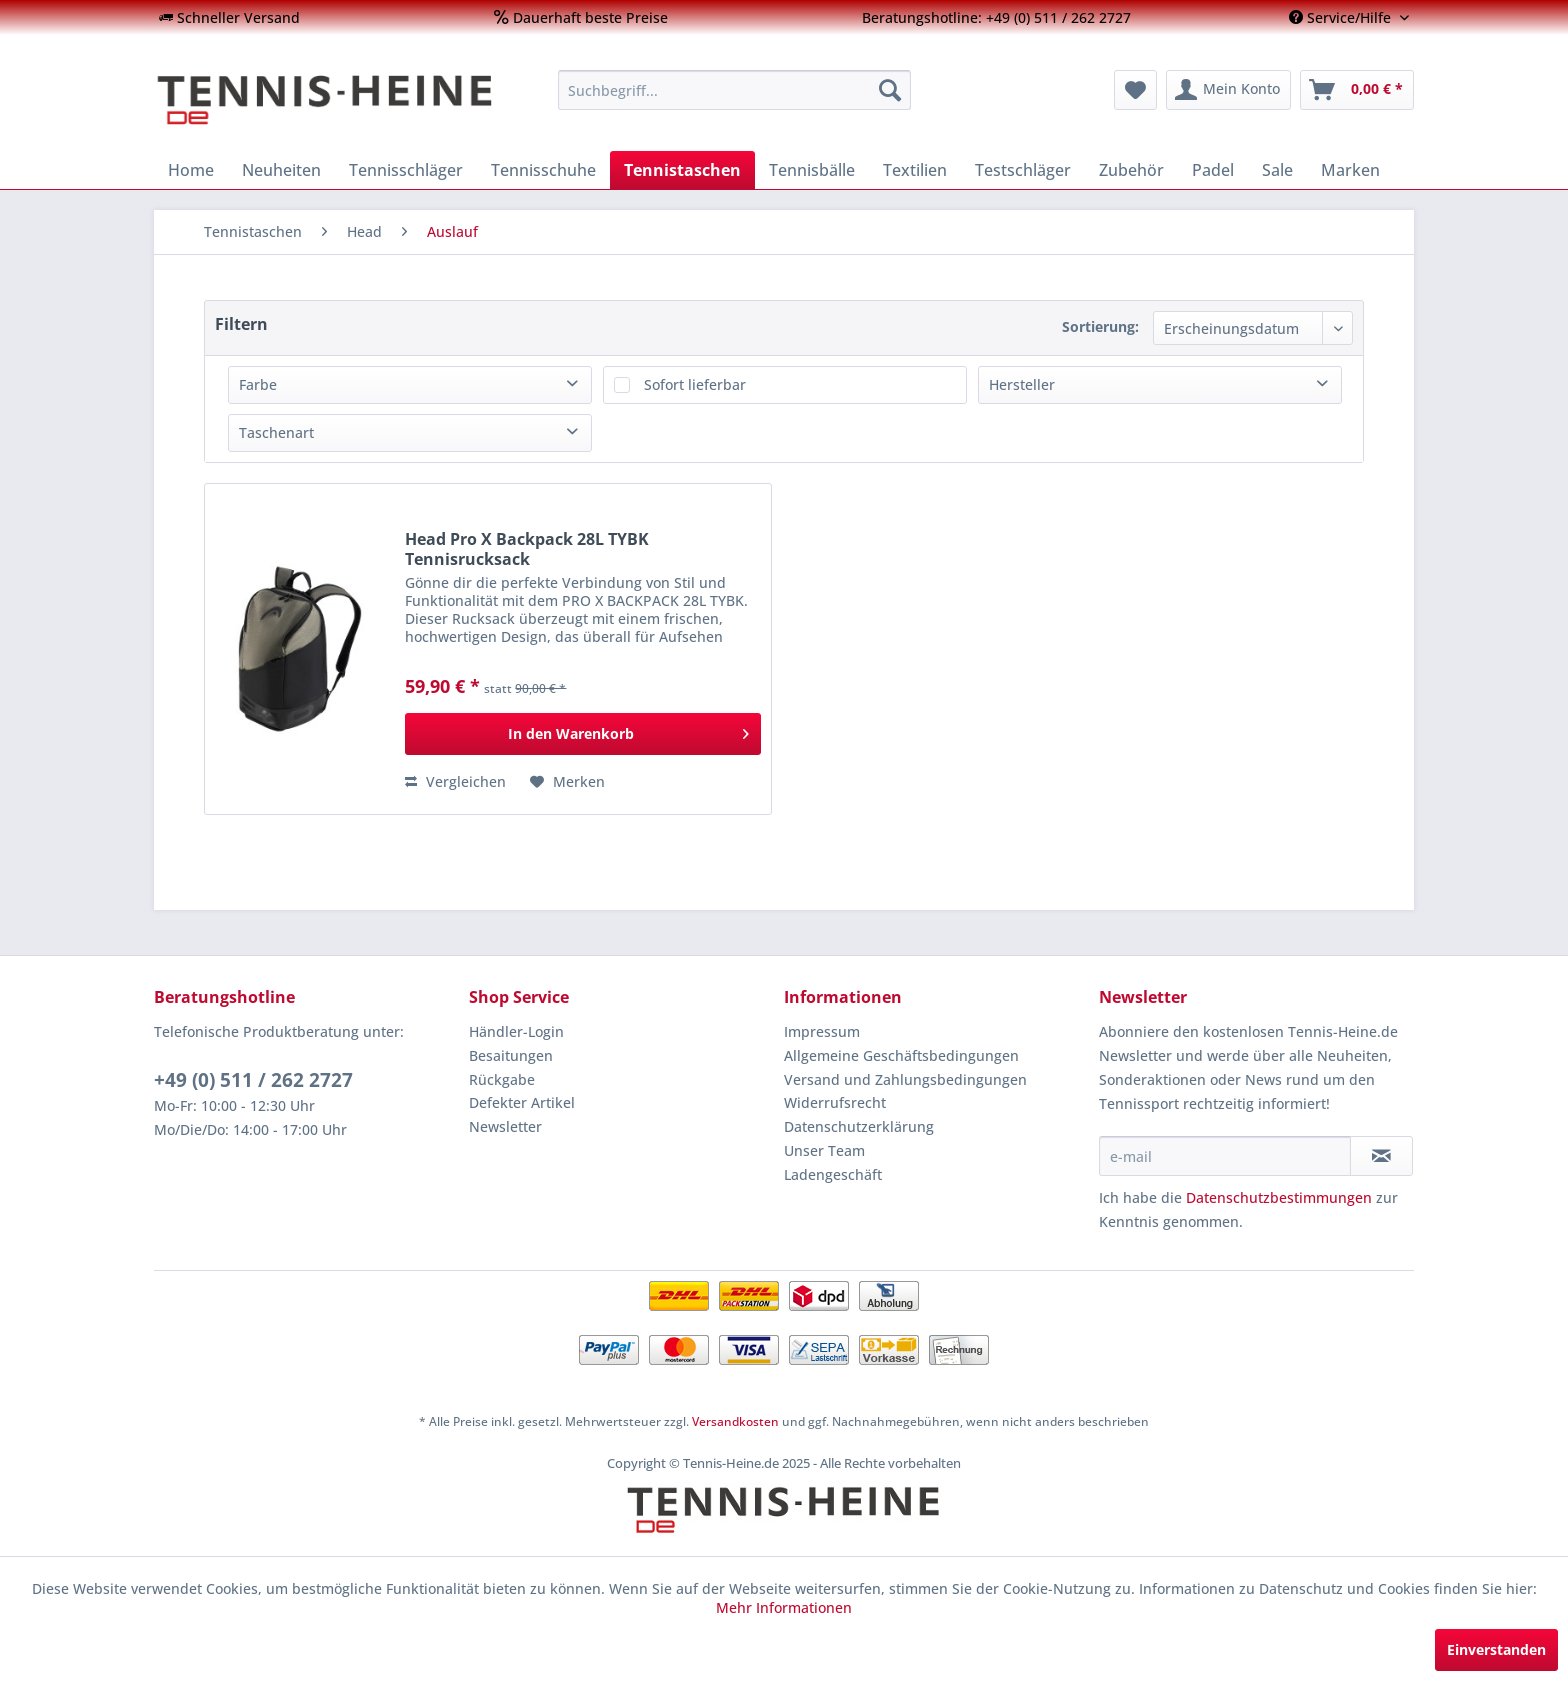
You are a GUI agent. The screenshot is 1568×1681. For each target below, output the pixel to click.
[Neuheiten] (281, 170)
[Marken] (1350, 170)
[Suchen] (890, 90)
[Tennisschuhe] (543, 170)
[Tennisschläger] (406, 170)
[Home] (191, 170)
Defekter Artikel (522, 1102)
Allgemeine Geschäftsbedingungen (901, 1055)
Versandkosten (735, 1421)
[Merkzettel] (1135, 90)
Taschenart (276, 432)
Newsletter (505, 1126)
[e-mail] (1225, 1156)
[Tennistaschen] (682, 170)
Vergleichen (455, 781)
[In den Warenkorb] (583, 734)
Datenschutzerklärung (859, 1126)
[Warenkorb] (1357, 90)
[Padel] (1213, 170)
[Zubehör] (1131, 170)
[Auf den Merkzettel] (567, 782)
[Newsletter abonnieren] (1381, 1156)
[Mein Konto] (1228, 90)
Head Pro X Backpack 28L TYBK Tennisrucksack (527, 549)
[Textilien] (915, 170)
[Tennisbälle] (812, 170)
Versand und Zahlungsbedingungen (905, 1079)
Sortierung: (1100, 326)
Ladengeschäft (833, 1174)
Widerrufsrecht (835, 1102)
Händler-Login (516, 1031)
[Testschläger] (1023, 170)
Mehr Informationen (784, 1607)
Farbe (258, 384)
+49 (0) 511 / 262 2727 (253, 1080)
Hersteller (1022, 384)
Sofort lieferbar (695, 384)
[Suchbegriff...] (734, 90)
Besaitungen (511, 1055)
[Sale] (1277, 170)
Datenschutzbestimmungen (1279, 1197)
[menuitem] (229, 17)
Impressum (822, 1031)
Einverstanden (1496, 1649)
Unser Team (824, 1150)
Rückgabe (502, 1079)
